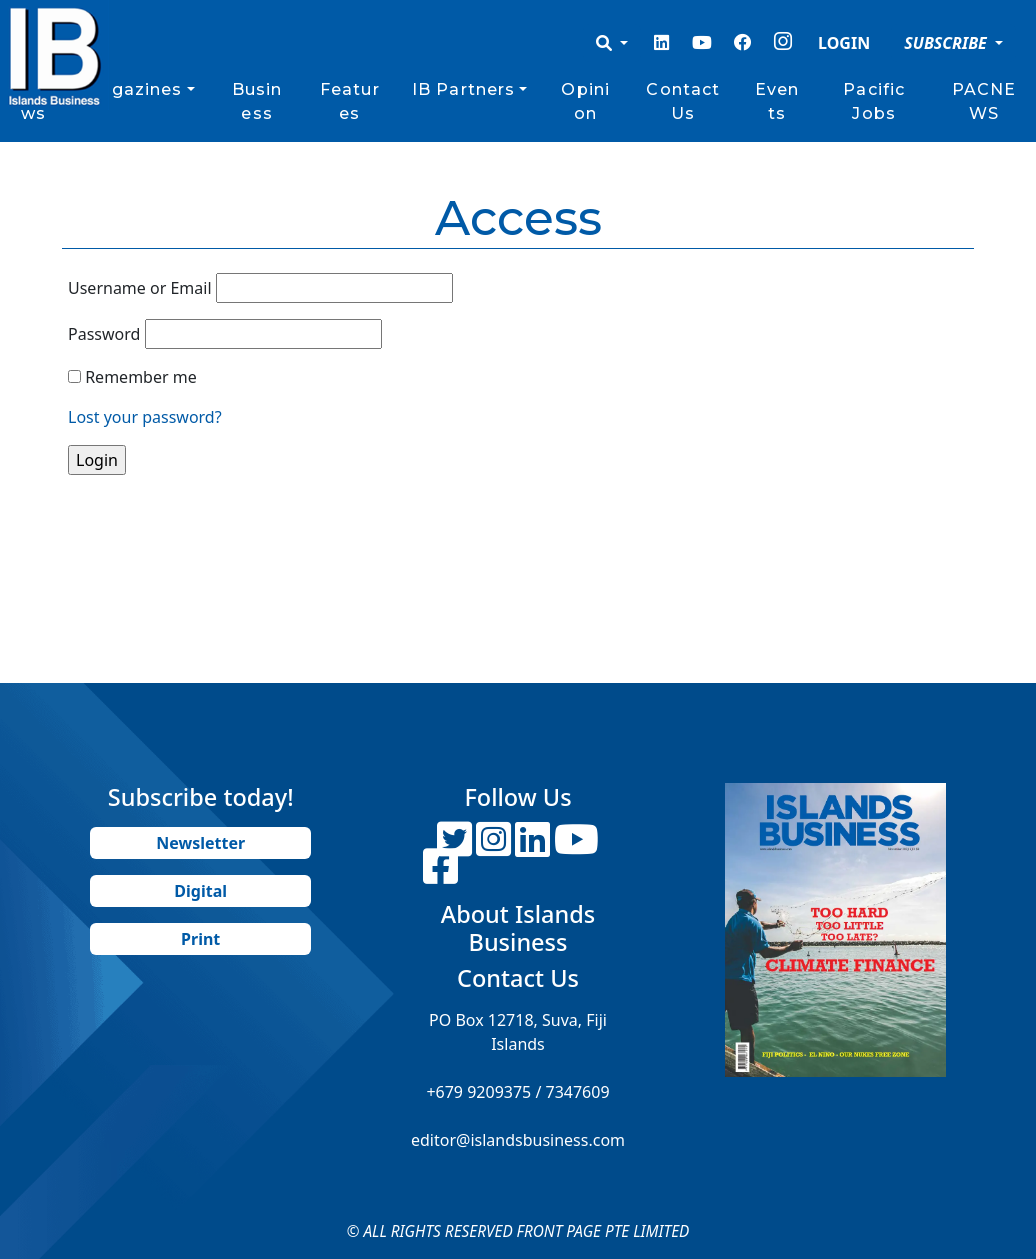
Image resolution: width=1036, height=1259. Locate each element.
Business (257, 101)
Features (350, 101)
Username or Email (140, 288)
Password (104, 334)
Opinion (585, 101)
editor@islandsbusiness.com (518, 1140)
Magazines (132, 89)
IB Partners (463, 89)
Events (777, 101)
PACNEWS (984, 101)
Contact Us (683, 101)
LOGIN (844, 43)
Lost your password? (145, 417)
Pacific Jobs (874, 101)
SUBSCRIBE (947, 43)
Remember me (141, 377)
